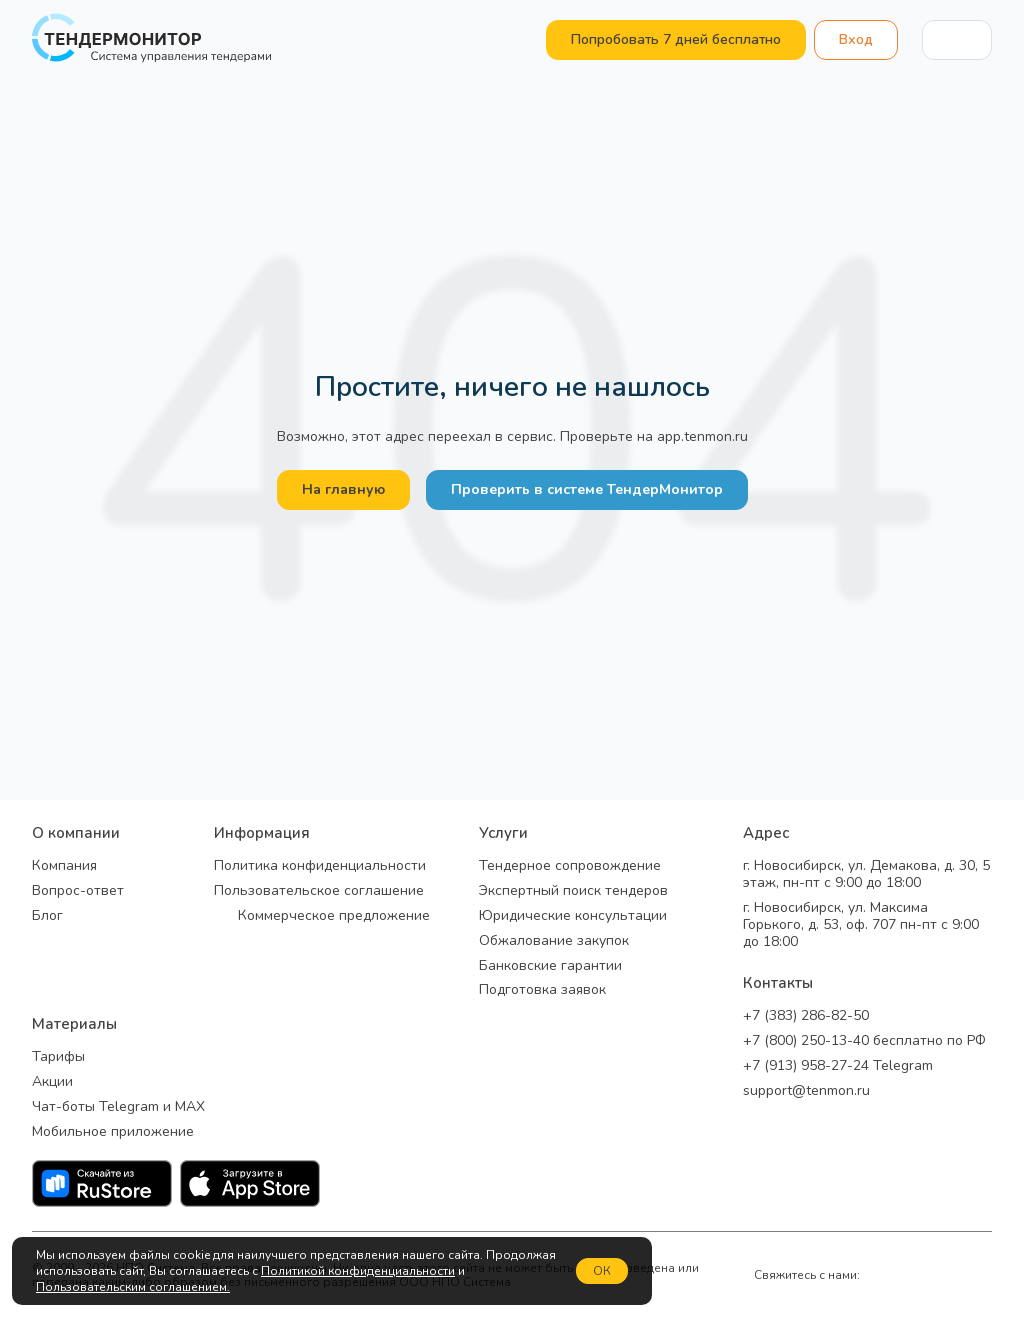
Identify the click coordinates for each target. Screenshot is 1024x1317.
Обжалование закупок (554, 941)
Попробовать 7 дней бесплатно (676, 39)
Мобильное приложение (113, 1132)
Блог (47, 916)
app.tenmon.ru (702, 436)
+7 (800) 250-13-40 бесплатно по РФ (864, 1041)
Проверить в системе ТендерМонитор (587, 489)
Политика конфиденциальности (320, 866)
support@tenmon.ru (806, 1091)
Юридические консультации (573, 916)
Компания (64, 866)
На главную (343, 489)
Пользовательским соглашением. (133, 1287)
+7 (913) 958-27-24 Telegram (838, 1066)
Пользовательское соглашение (319, 891)
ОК (602, 1271)
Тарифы (58, 1057)
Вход (856, 39)
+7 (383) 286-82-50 (806, 1016)
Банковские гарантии (550, 966)
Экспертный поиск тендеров (573, 891)
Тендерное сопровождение (570, 866)
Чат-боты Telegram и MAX (118, 1107)
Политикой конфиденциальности (358, 1271)
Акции (52, 1082)
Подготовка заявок (542, 990)
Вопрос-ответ (78, 891)
